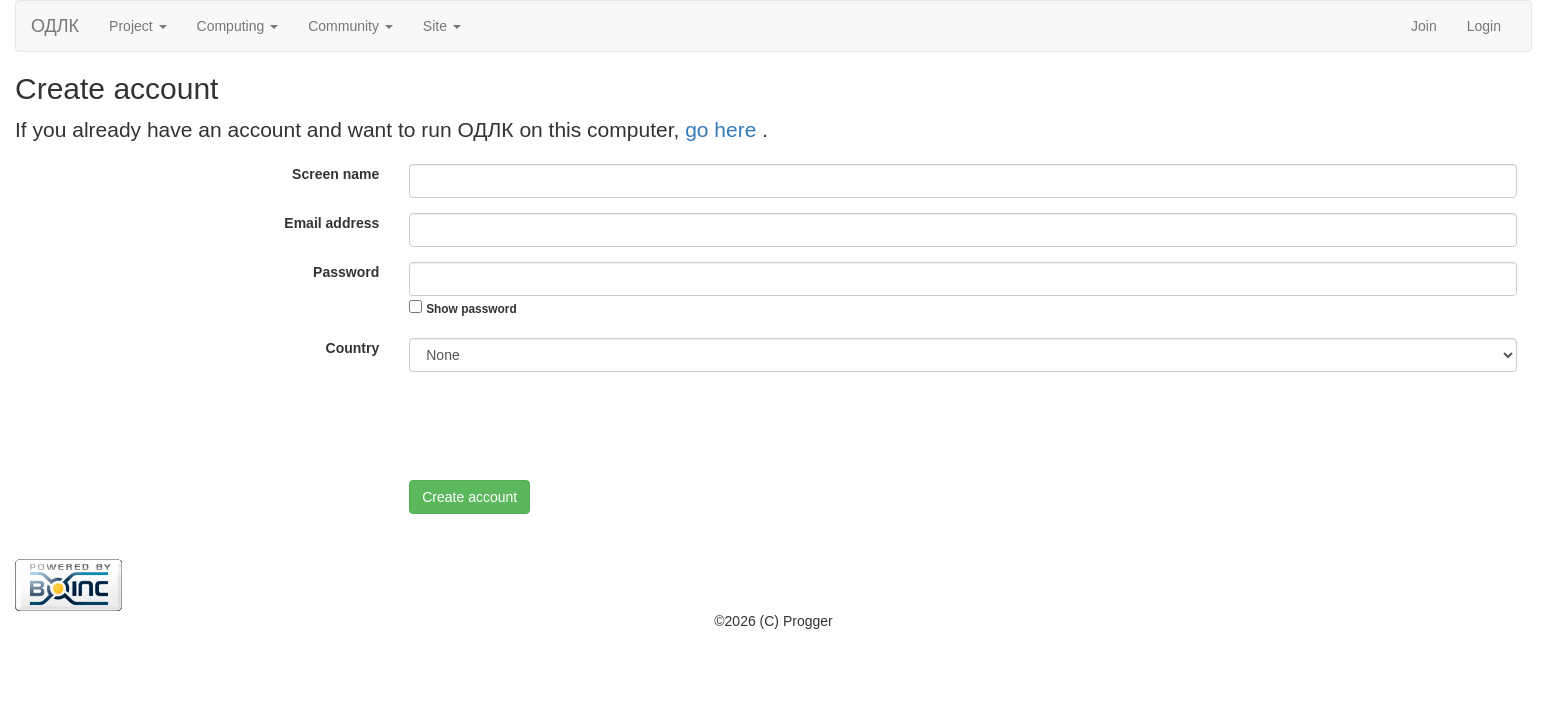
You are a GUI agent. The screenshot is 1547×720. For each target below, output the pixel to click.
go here (723, 129)
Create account (469, 497)
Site (442, 26)
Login (1484, 26)
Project (137, 26)
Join (1424, 26)
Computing (238, 26)
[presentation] (561, 426)
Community (350, 26)
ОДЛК (55, 26)
